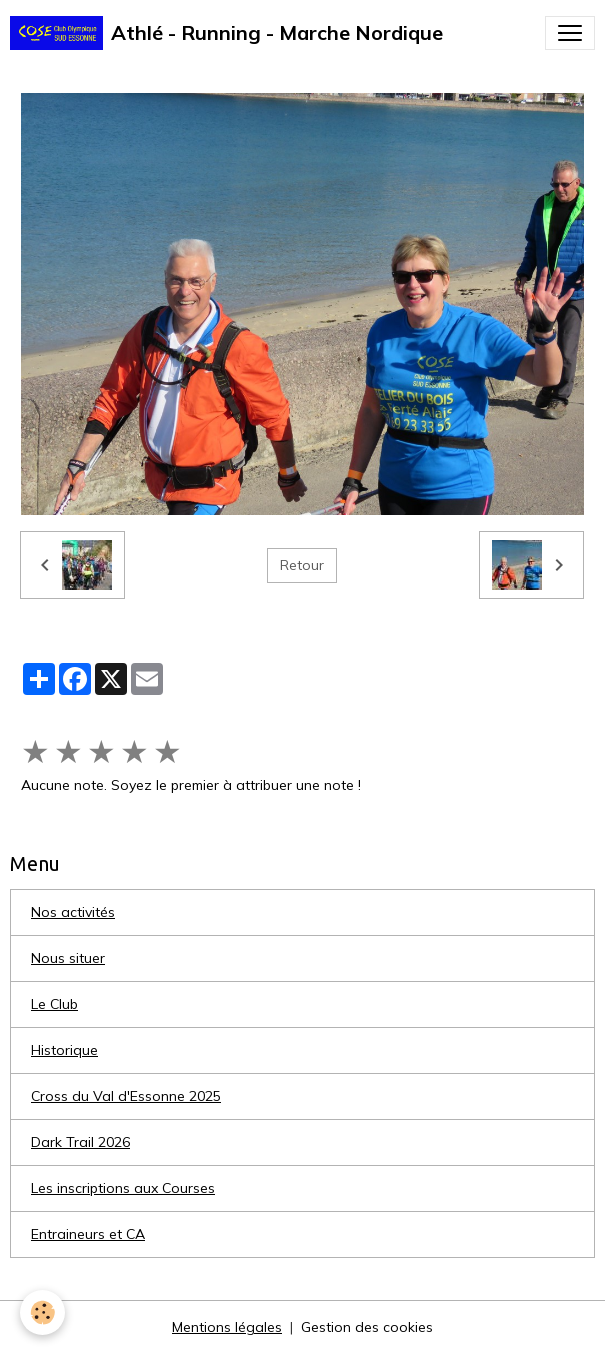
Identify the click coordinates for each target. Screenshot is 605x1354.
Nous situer (68, 958)
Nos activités (73, 912)
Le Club (54, 1004)
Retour (302, 565)
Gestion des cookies (367, 1327)
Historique (64, 1050)
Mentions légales (227, 1327)
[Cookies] (42, 1312)
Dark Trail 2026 (80, 1142)
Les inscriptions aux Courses (123, 1188)
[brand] (226, 33)
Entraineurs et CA (88, 1234)
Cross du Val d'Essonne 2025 (126, 1096)
